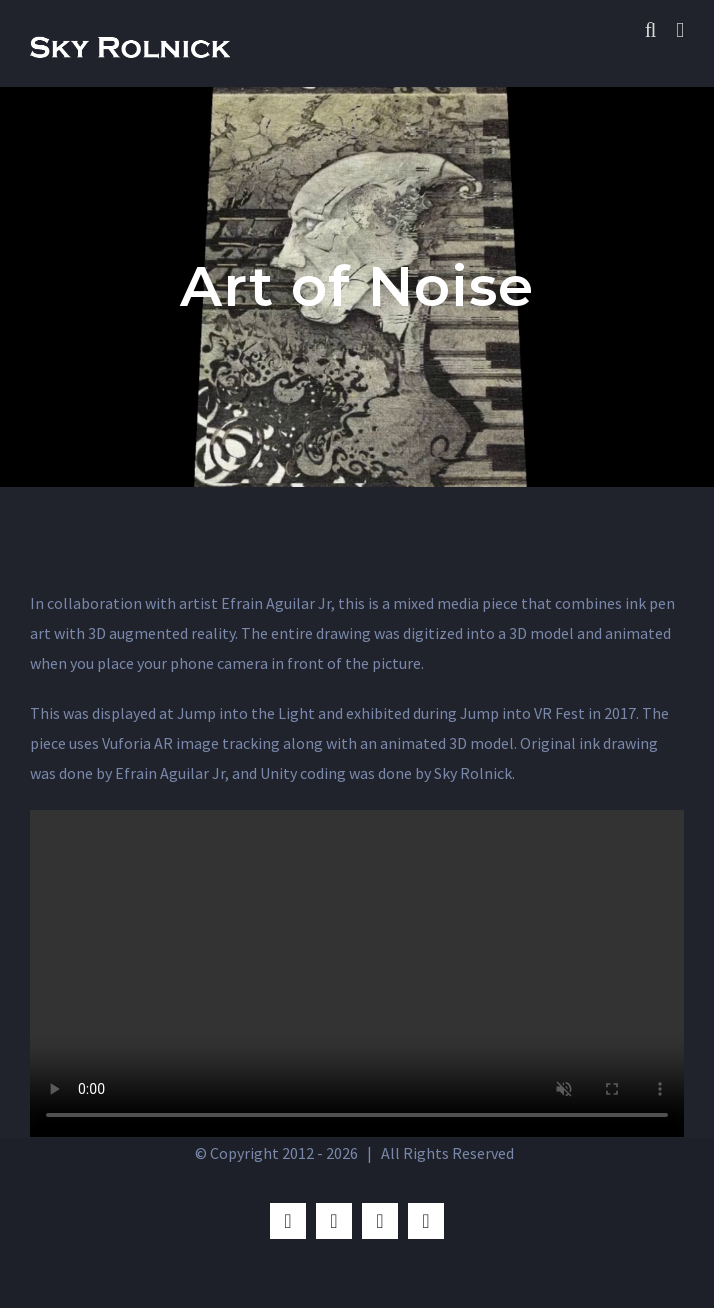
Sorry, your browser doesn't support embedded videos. (357, 973)
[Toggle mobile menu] (680, 30)
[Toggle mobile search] (651, 30)
